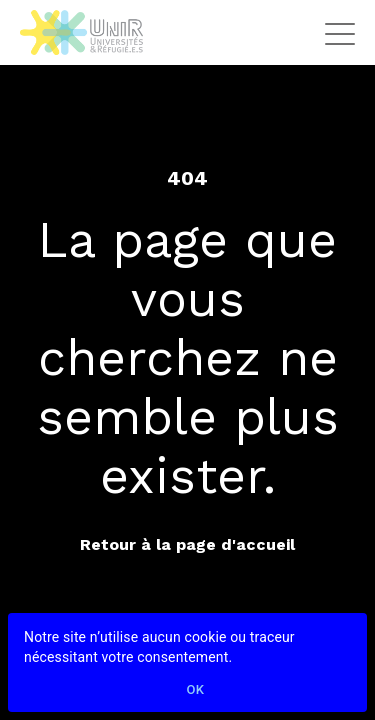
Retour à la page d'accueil (187, 544)
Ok (196, 690)
